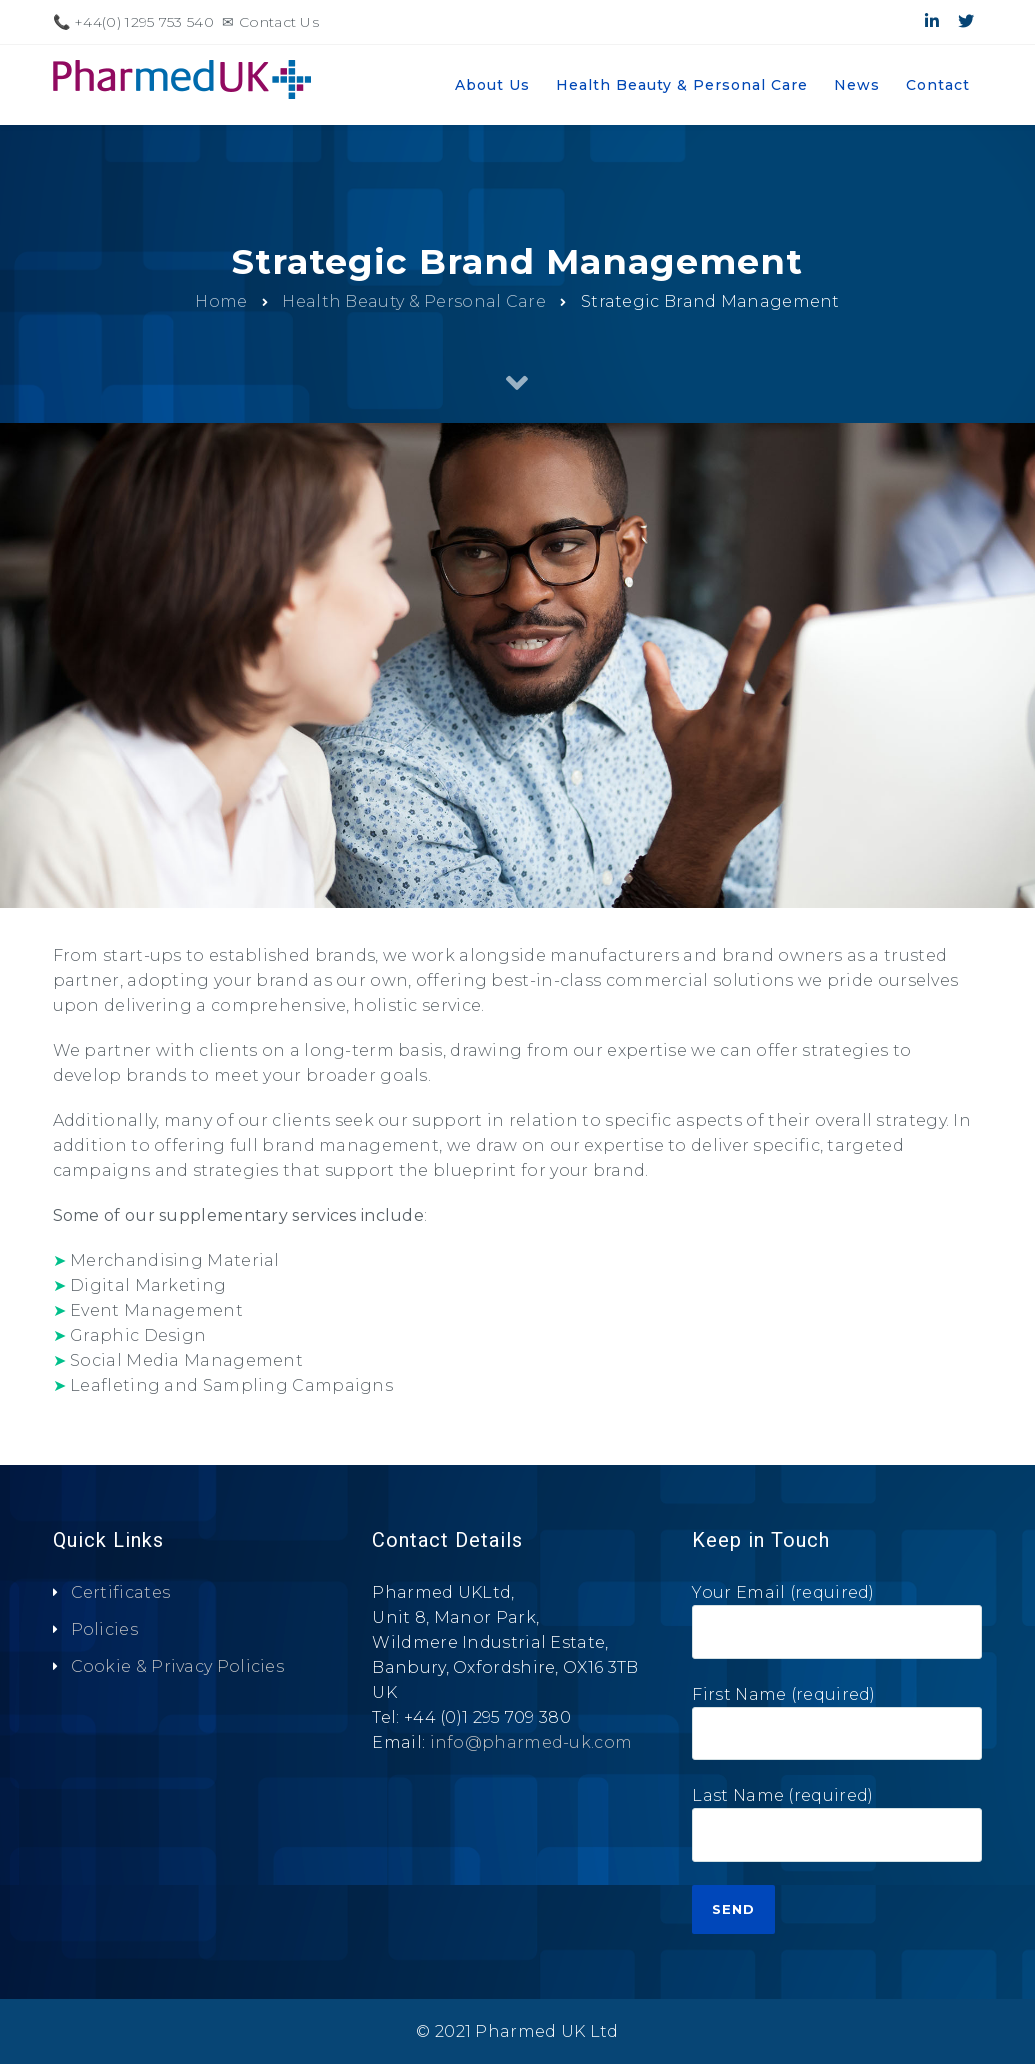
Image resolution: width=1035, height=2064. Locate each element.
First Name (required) (837, 1730)
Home (221, 301)
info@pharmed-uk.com (531, 1742)
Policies (104, 1629)
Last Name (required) (837, 1831)
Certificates (121, 1592)
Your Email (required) (837, 1628)
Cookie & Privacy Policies (178, 1666)
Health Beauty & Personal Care (414, 301)
